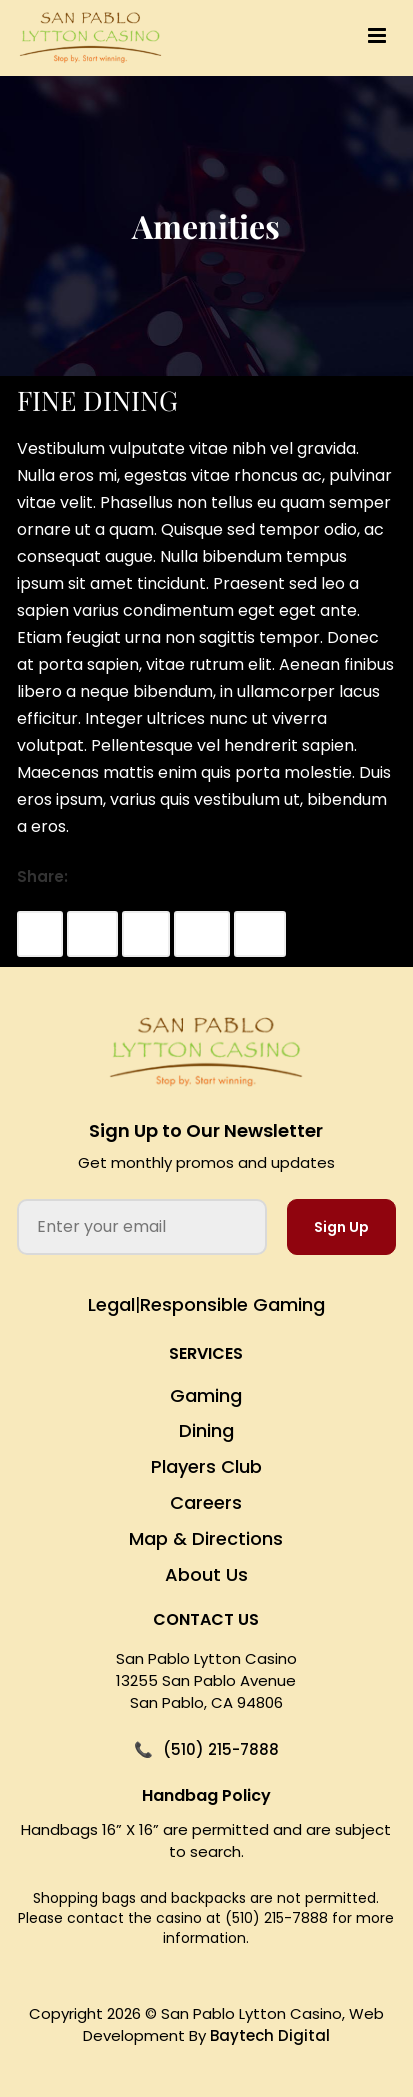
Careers (206, 1502)
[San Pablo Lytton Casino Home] (206, 1052)
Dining (206, 1430)
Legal (111, 1304)
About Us (206, 1574)
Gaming (206, 1395)
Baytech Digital (270, 2035)
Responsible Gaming (232, 1304)
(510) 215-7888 (221, 1749)
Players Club (206, 1466)
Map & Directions (206, 1538)
